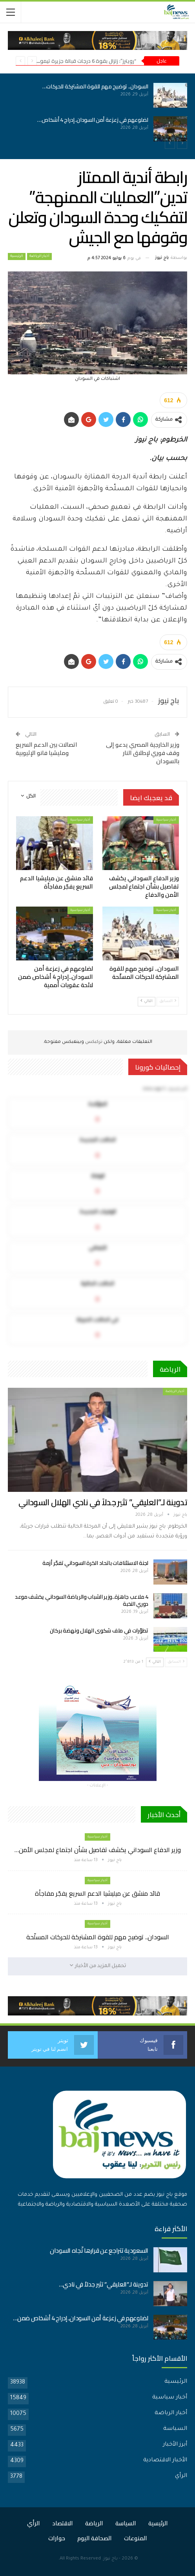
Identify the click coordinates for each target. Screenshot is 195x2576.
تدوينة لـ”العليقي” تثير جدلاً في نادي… (104, 2284)
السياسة (175, 2429)
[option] (97, 112)
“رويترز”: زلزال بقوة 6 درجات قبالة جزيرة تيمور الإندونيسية (74, 61)
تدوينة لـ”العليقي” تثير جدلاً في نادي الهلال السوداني (102, 1502)
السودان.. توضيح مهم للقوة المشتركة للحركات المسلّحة (97, 1937)
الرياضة (94, 2523)
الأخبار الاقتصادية (165, 2460)
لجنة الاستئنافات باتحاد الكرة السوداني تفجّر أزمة (95, 1563)
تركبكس (93, 1042)
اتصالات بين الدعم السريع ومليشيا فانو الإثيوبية (46, 749)
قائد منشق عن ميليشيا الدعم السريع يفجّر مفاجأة (97, 1893)
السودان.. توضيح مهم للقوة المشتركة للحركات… (95, 86)
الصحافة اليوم (94, 2538)
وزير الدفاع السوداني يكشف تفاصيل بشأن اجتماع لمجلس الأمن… (98, 1850)
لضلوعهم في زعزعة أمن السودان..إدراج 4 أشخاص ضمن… (80, 2318)
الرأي (181, 2476)
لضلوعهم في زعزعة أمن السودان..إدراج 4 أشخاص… (92, 120)
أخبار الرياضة (39, 256)
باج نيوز (110, 2558)
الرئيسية (16, 256)
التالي (146, 1001)
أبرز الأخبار (175, 2445)
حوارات (56, 2538)
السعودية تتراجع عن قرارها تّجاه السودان (99, 2250)
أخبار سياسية (166, 820)
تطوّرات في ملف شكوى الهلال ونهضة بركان (99, 1630)
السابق (167, 1001)
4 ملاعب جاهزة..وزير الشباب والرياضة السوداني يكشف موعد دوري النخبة (81, 1600)
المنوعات (135, 2538)
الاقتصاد (62, 2523)
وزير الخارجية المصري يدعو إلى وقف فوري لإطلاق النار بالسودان (142, 753)
